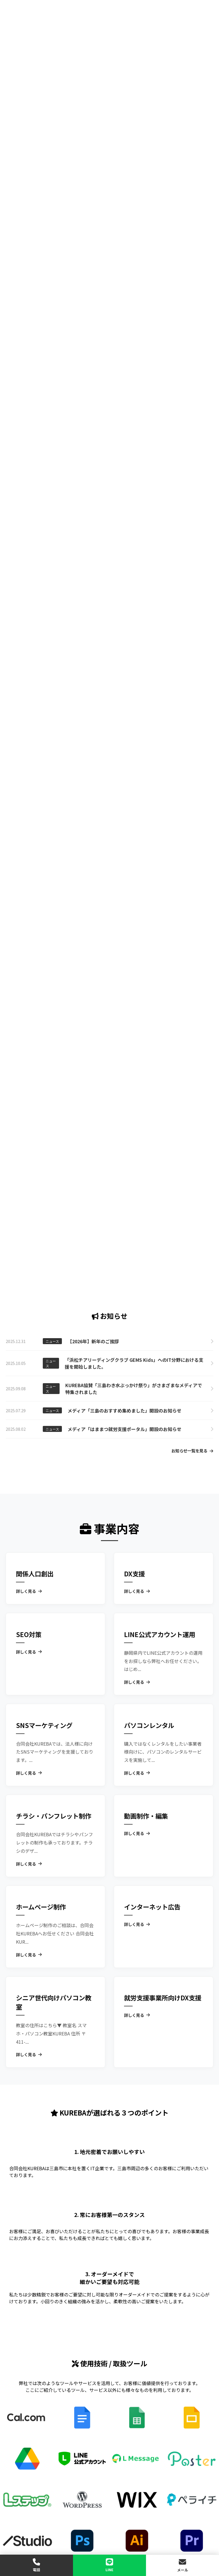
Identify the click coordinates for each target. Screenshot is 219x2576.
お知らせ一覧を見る (192, 1451)
